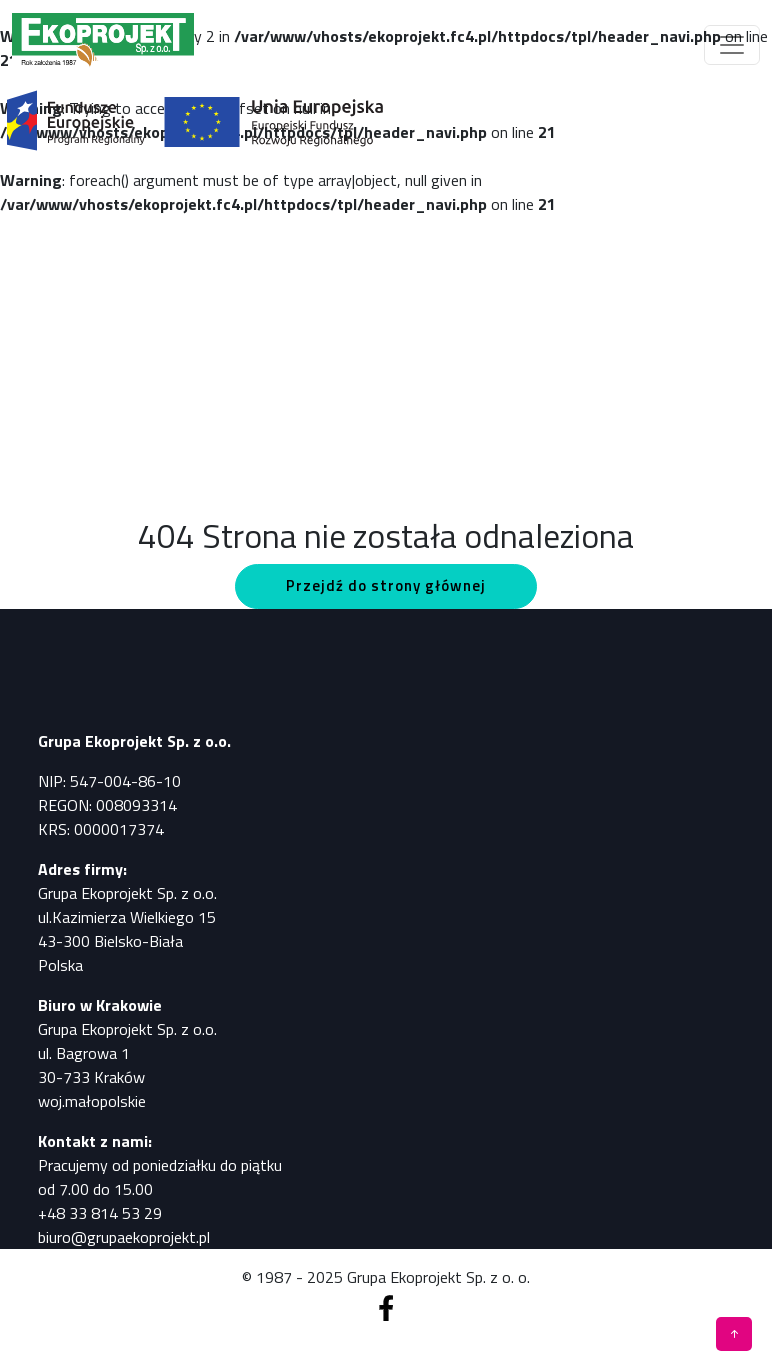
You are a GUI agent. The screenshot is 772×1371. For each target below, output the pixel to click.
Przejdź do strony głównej (386, 585)
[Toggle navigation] (732, 45)
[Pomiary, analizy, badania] (103, 44)
